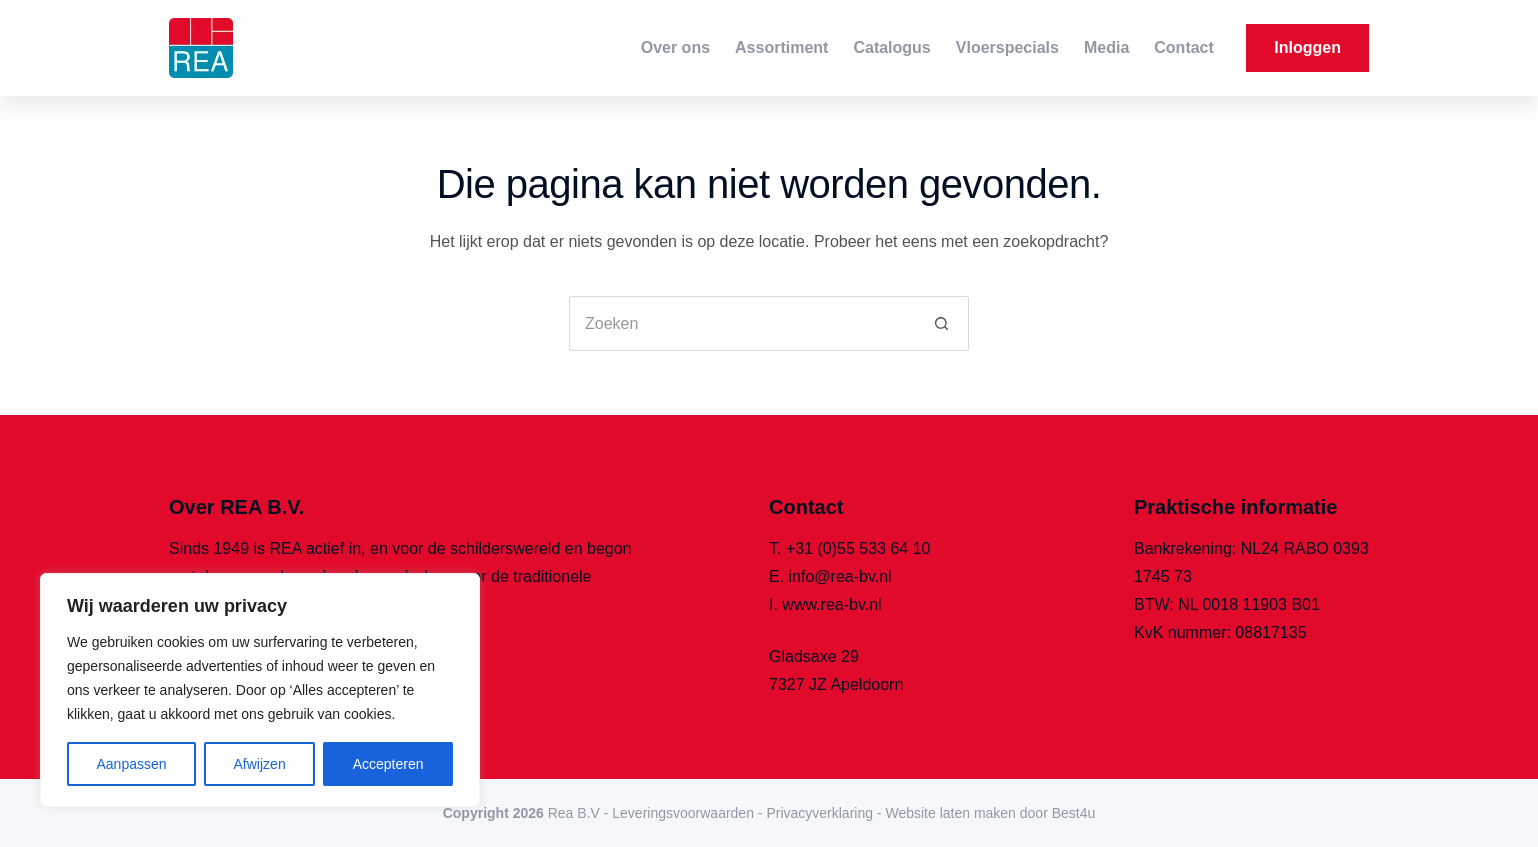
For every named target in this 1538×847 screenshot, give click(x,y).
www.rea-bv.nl (831, 604)
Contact (1184, 47)
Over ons (675, 47)
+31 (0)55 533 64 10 (858, 548)
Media (1106, 47)
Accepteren (388, 764)
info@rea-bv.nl (840, 576)
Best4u (1074, 813)
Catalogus (891, 47)
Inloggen (1307, 47)
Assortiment (781, 47)
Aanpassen (131, 764)
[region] (260, 690)
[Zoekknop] (941, 323)
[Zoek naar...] (741, 323)
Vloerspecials (1007, 47)
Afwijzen (260, 764)
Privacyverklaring (819, 813)
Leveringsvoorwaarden (683, 813)
